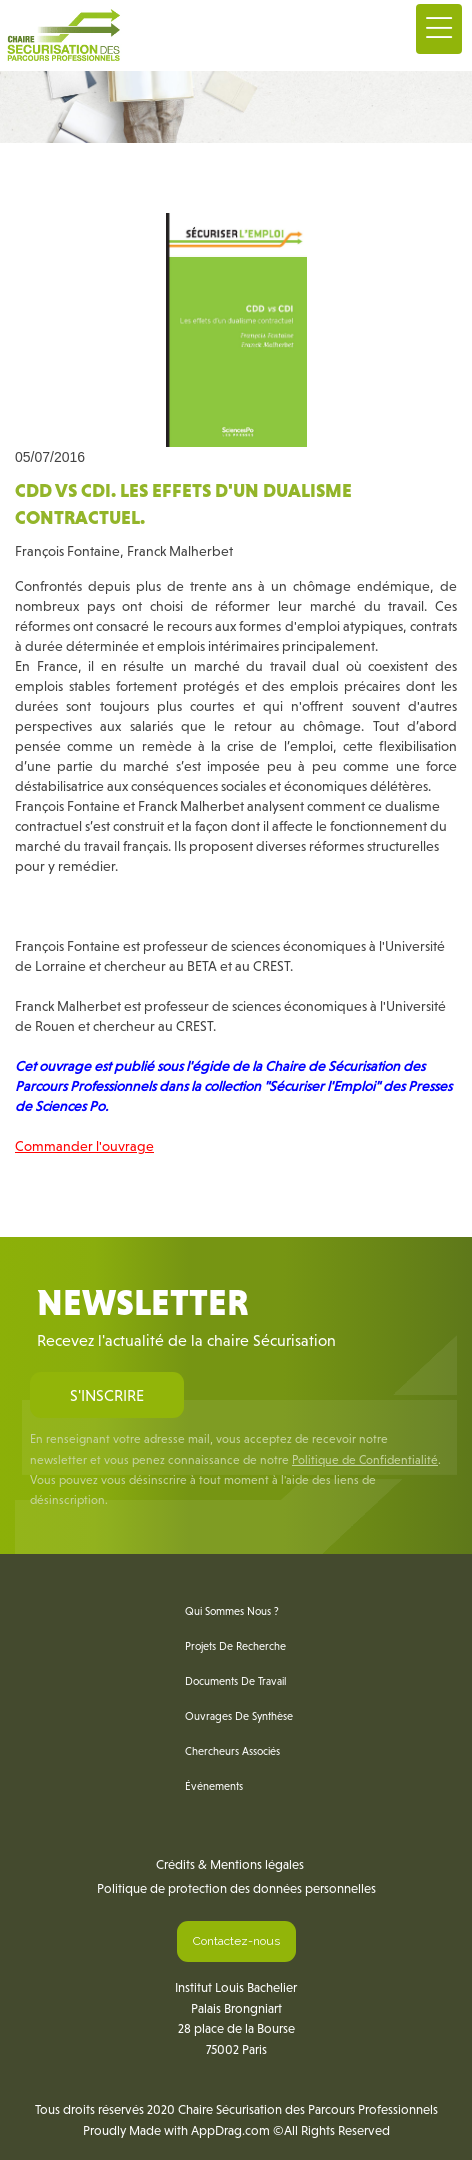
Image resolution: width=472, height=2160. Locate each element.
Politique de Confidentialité (365, 1460)
